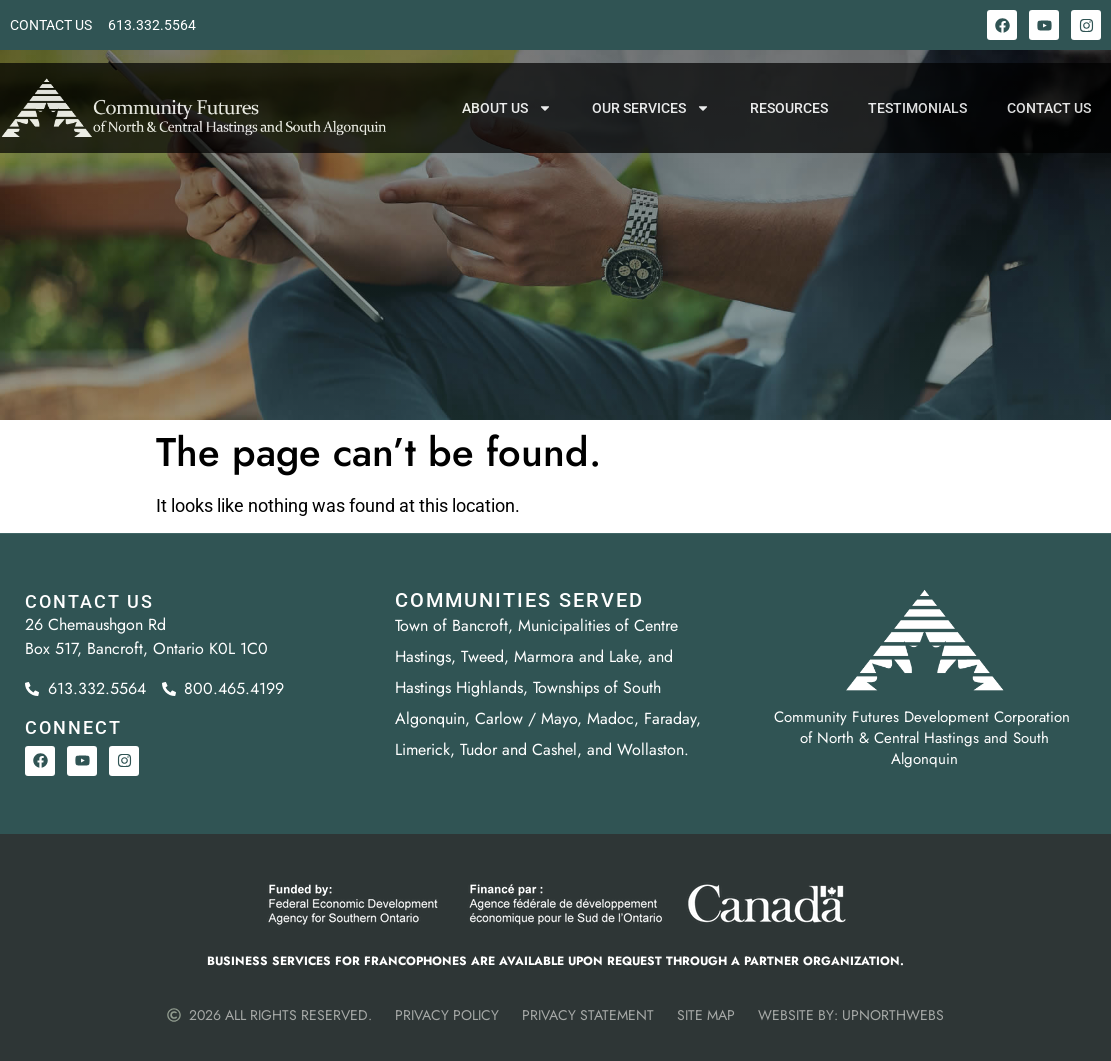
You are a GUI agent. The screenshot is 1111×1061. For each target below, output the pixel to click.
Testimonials (917, 122)
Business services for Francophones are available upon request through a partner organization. (555, 961)
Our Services (651, 122)
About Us (507, 122)
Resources (789, 122)
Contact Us (1049, 122)
